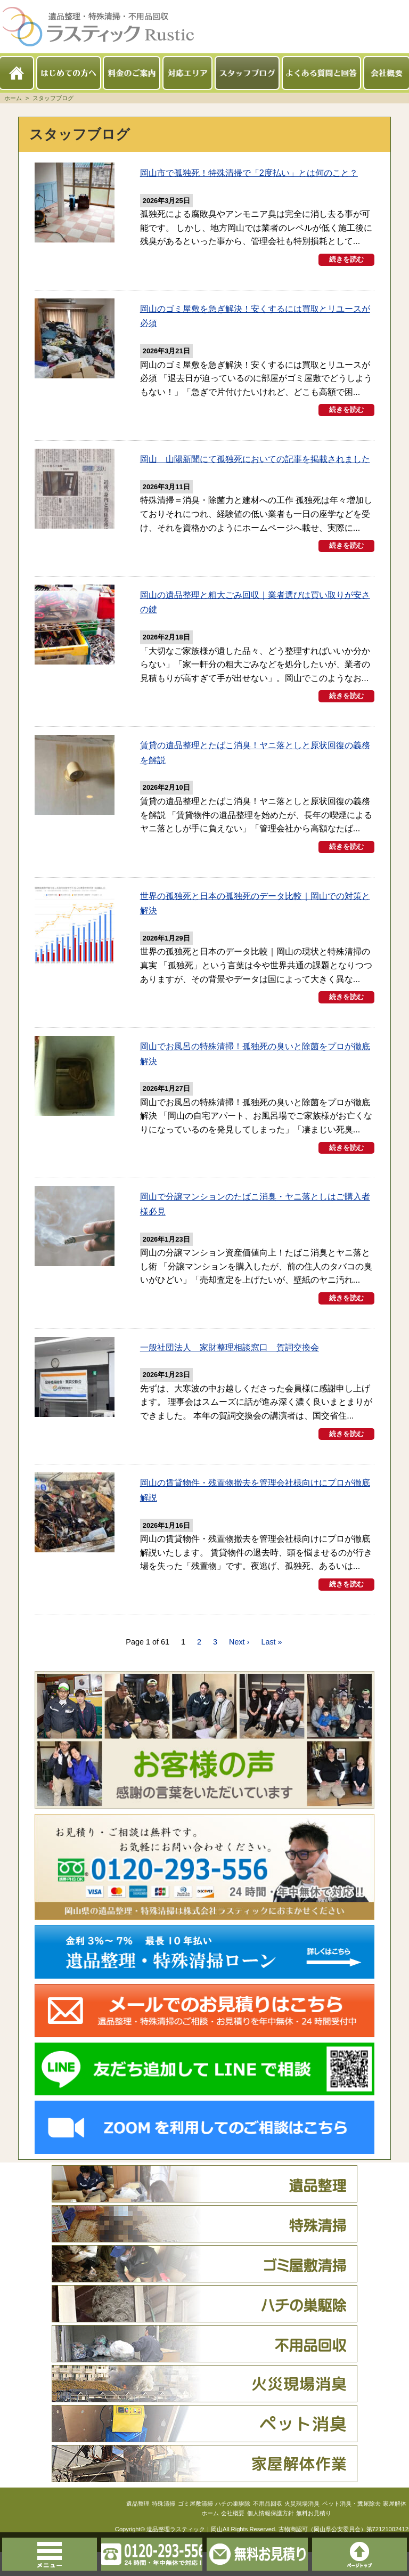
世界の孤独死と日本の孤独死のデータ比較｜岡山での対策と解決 (253, 920)
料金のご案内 (131, 73)
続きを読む (346, 272)
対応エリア (187, 73)
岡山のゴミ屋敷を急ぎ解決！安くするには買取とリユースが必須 (254, 327)
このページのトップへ (386, 2554)
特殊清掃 (204, 2246)
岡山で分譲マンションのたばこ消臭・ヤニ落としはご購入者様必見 (254, 1217)
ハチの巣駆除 (204, 2326)
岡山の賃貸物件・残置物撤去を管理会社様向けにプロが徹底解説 (252, 1513)
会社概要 (386, 73)
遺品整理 (204, 2206)
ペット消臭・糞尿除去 (204, 2446)
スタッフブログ (247, 73)
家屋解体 (204, 2486)
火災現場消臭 (204, 2406)
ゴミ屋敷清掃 (204, 2286)
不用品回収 (204, 2366)
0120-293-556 (124, 2554)
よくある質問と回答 (322, 73)
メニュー (22, 2554)
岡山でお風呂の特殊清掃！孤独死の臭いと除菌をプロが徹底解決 (253, 1068)
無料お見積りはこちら (284, 2554)
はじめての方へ (68, 73)
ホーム (16, 73)
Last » (271, 1664)
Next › (239, 1664)
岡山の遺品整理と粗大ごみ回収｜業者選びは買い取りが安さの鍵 (252, 623)
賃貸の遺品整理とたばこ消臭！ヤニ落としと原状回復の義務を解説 (253, 771)
